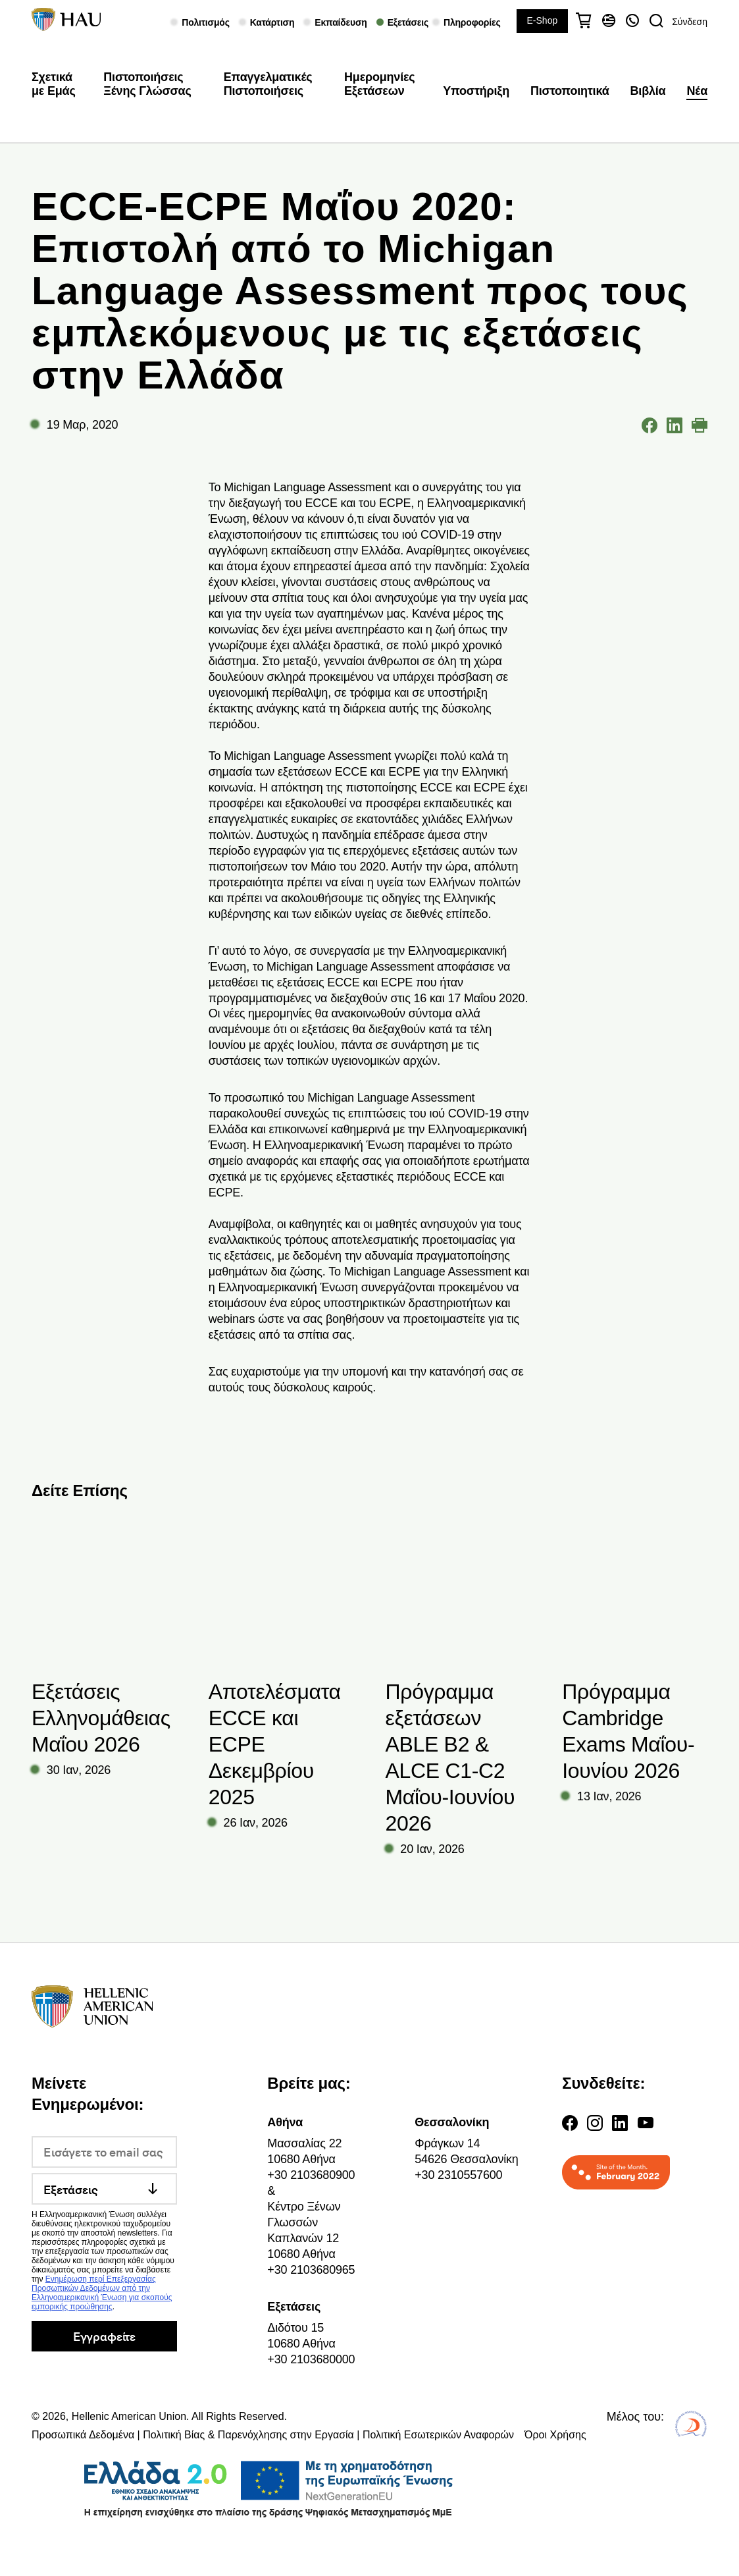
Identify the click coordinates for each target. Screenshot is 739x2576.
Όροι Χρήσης (555, 2434)
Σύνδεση (689, 21)
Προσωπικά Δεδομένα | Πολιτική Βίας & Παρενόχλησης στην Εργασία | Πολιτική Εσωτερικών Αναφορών (273, 2434)
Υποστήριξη (476, 90)
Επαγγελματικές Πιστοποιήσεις (268, 84)
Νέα (696, 90)
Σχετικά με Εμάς (54, 84)
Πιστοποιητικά (569, 90)
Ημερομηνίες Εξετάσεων (379, 84)
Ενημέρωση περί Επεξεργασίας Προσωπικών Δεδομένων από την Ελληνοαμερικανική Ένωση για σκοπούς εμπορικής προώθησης (102, 2292)
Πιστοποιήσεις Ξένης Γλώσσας (147, 84)
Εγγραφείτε (104, 2336)
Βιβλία (648, 90)
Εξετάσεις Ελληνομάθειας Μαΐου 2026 (101, 1718)
